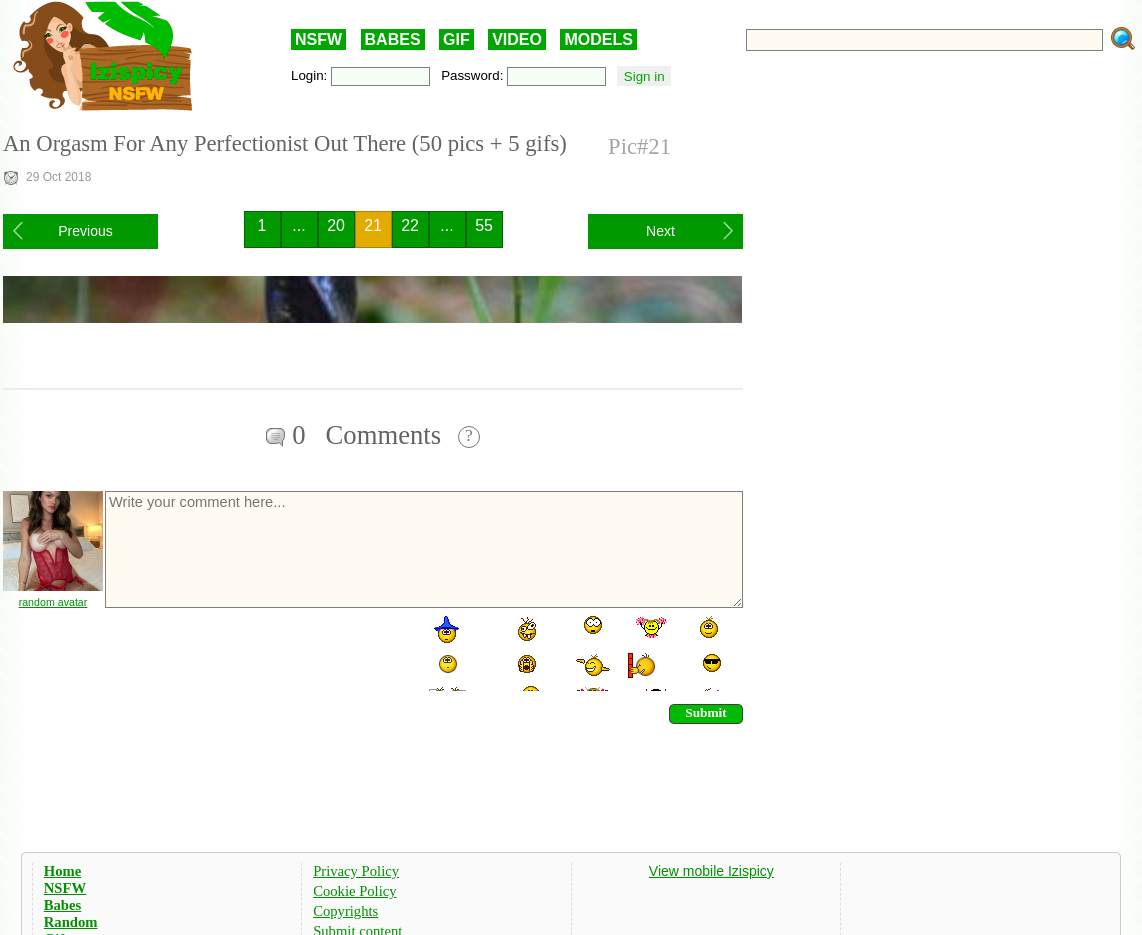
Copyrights (345, 911)
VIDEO (517, 39)
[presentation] (255, 652)
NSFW (318, 39)
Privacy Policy (356, 871)
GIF (456, 39)
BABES (393, 39)
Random (71, 922)
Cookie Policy (354, 891)
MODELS (598, 39)
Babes (62, 905)
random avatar (53, 602)
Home (62, 871)
